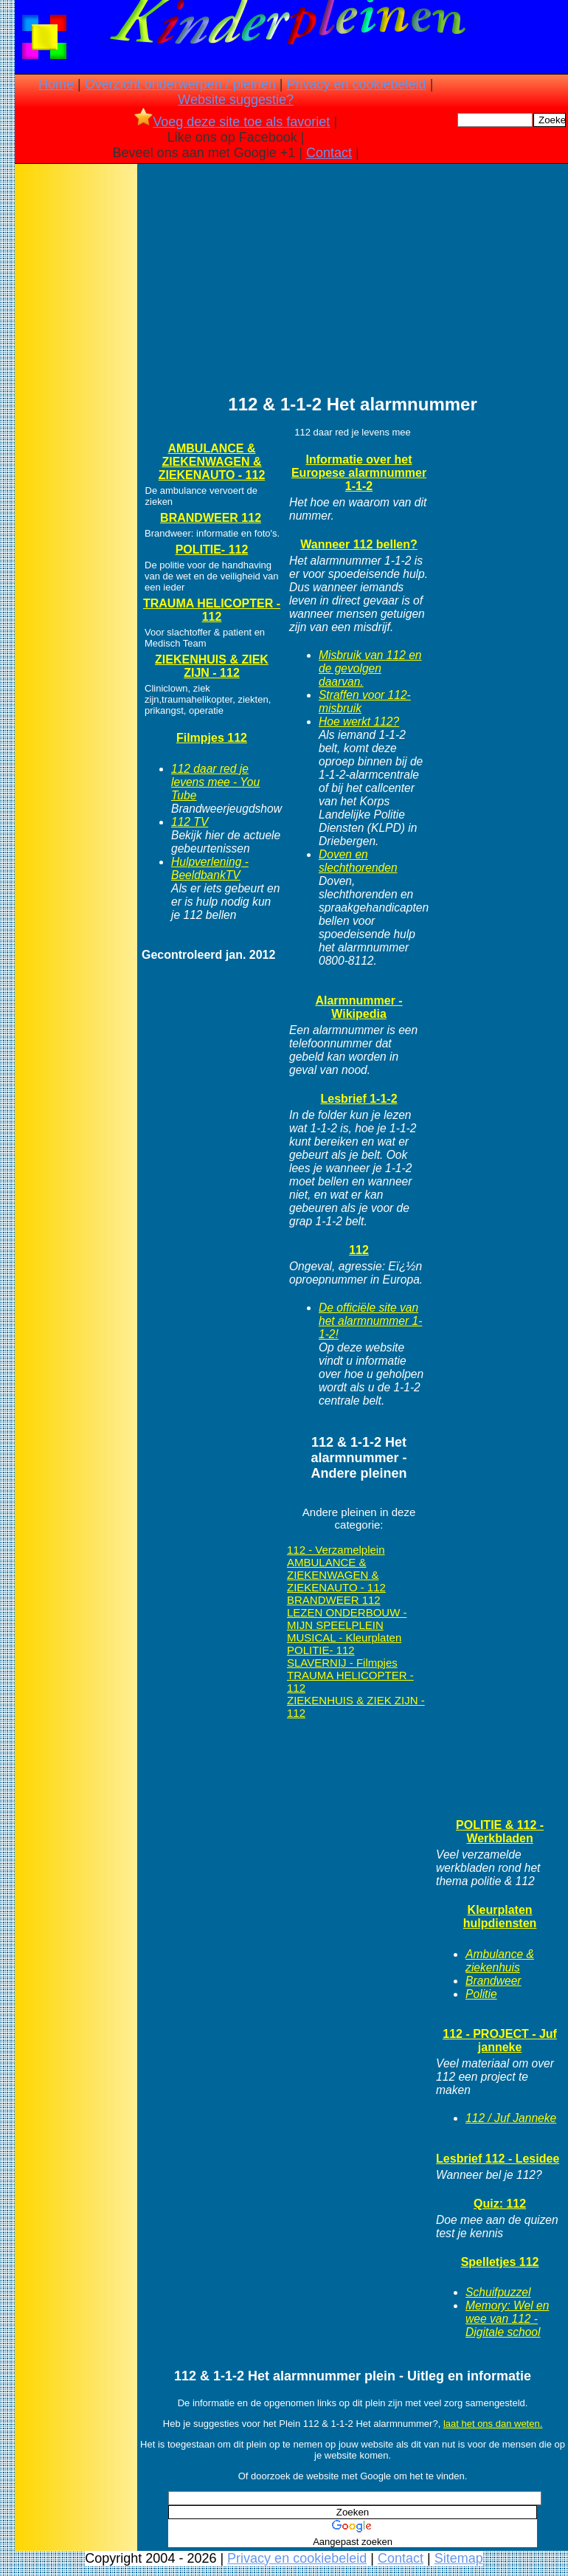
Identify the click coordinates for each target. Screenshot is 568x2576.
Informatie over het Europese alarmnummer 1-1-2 (358, 472)
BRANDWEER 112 (210, 518)
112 (359, 1250)
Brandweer (493, 1980)
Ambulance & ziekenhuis (499, 1961)
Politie (480, 1994)
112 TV (189, 822)
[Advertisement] (76, 399)
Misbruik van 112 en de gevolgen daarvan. (370, 668)
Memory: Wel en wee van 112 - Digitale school (507, 2318)
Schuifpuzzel (497, 2292)
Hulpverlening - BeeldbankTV (210, 868)
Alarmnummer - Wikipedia (358, 1007)
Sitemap (458, 2558)
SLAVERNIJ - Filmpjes (342, 1662)
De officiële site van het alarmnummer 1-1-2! (370, 1320)
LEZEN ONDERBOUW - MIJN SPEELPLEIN (347, 1618)
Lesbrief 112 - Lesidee (497, 2158)
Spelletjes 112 (500, 2262)
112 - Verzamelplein (336, 1549)
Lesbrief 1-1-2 (359, 1098)
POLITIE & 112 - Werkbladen (500, 1832)
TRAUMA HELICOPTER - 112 (211, 610)
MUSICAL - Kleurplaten (344, 1637)
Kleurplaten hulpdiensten (500, 1916)
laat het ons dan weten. (492, 2423)
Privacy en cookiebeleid (356, 84)
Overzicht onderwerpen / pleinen (180, 84)
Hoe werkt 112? (359, 721)
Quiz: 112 (500, 2203)
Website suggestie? (236, 99)
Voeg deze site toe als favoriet (232, 121)
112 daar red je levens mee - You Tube (215, 782)
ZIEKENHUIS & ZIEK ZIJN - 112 (212, 666)
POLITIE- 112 (212, 549)
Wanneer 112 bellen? (359, 544)
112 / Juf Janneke (510, 2118)
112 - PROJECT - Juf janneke (500, 2040)
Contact (329, 152)
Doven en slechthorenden (358, 861)
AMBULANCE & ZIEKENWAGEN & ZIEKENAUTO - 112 (212, 461)
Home (56, 84)
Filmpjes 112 (211, 737)
